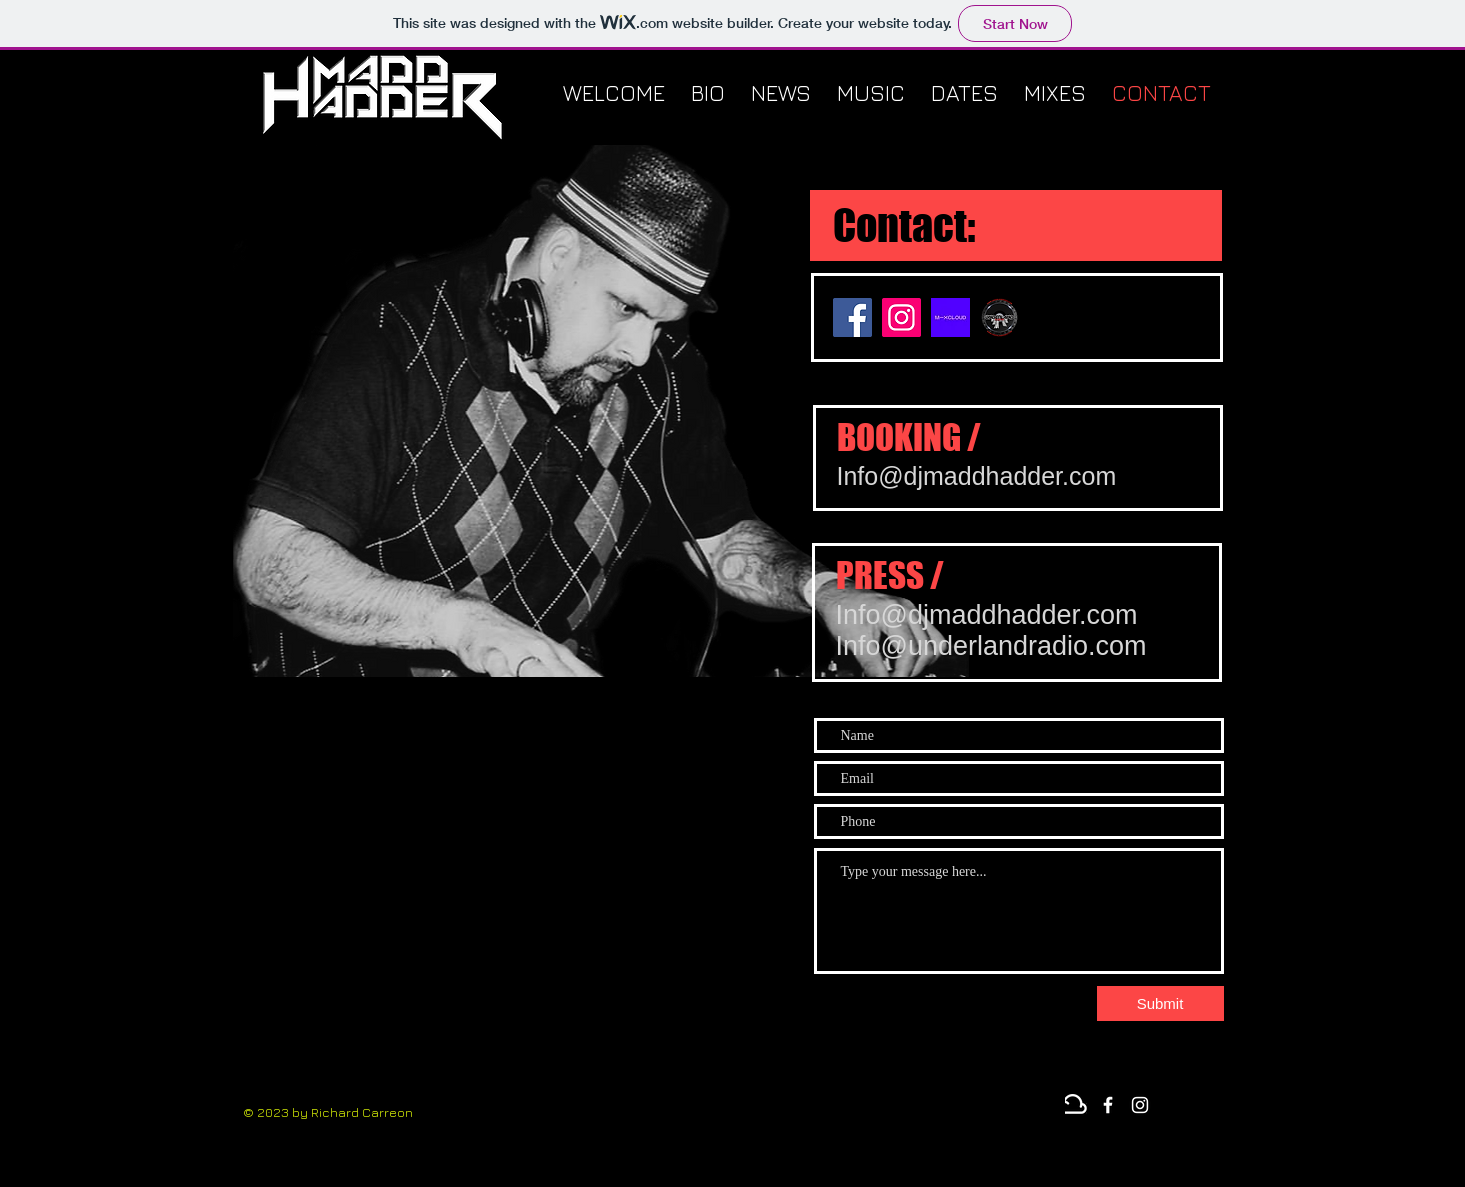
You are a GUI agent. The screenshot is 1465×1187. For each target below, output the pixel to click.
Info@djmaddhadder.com (977, 476)
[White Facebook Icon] (1108, 1105)
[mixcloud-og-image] (950, 317)
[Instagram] (901, 317)
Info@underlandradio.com (991, 646)
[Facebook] (852, 317)
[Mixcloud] (1076, 1105)
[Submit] (1160, 1003)
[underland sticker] (999, 317)
